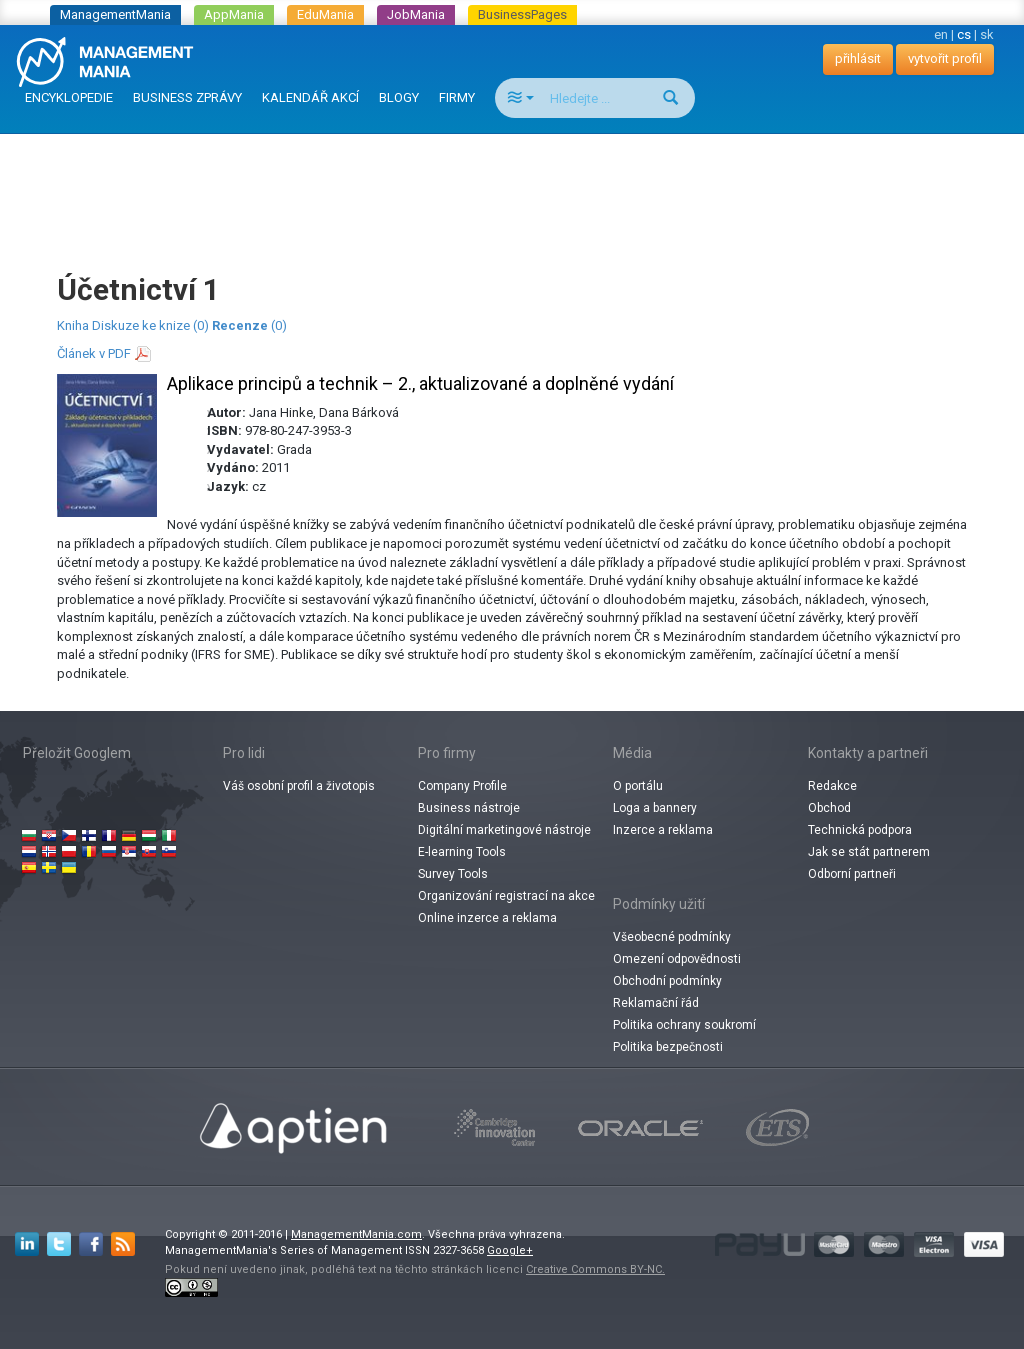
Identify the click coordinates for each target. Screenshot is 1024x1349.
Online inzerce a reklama (487, 918)
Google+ (510, 1250)
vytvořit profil (945, 58)
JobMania (416, 14)
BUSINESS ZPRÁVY (187, 97)
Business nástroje (469, 808)
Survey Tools (453, 874)
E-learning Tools (462, 852)
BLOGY (399, 97)
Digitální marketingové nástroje (504, 830)
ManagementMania (115, 14)
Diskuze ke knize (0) (150, 325)
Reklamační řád (656, 1003)
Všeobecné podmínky (672, 937)
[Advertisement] (512, 184)
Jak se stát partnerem (869, 852)
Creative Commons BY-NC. (595, 1269)
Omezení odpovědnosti (677, 959)
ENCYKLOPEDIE (69, 97)
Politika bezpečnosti (668, 1047)
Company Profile (462, 786)
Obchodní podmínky (667, 981)
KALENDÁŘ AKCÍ (310, 97)
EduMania (325, 14)
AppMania (234, 14)
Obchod (829, 808)
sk (987, 34)
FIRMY (457, 97)
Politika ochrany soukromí (684, 1025)
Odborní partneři (852, 874)
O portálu (638, 786)
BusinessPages (522, 14)
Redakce (832, 786)
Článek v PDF (94, 353)
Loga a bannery (655, 808)
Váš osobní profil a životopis (299, 786)
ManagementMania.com (356, 1234)
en (941, 34)
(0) (249, 325)
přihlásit (858, 58)
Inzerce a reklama (663, 830)
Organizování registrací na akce (506, 896)
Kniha (73, 325)
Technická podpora (860, 830)
